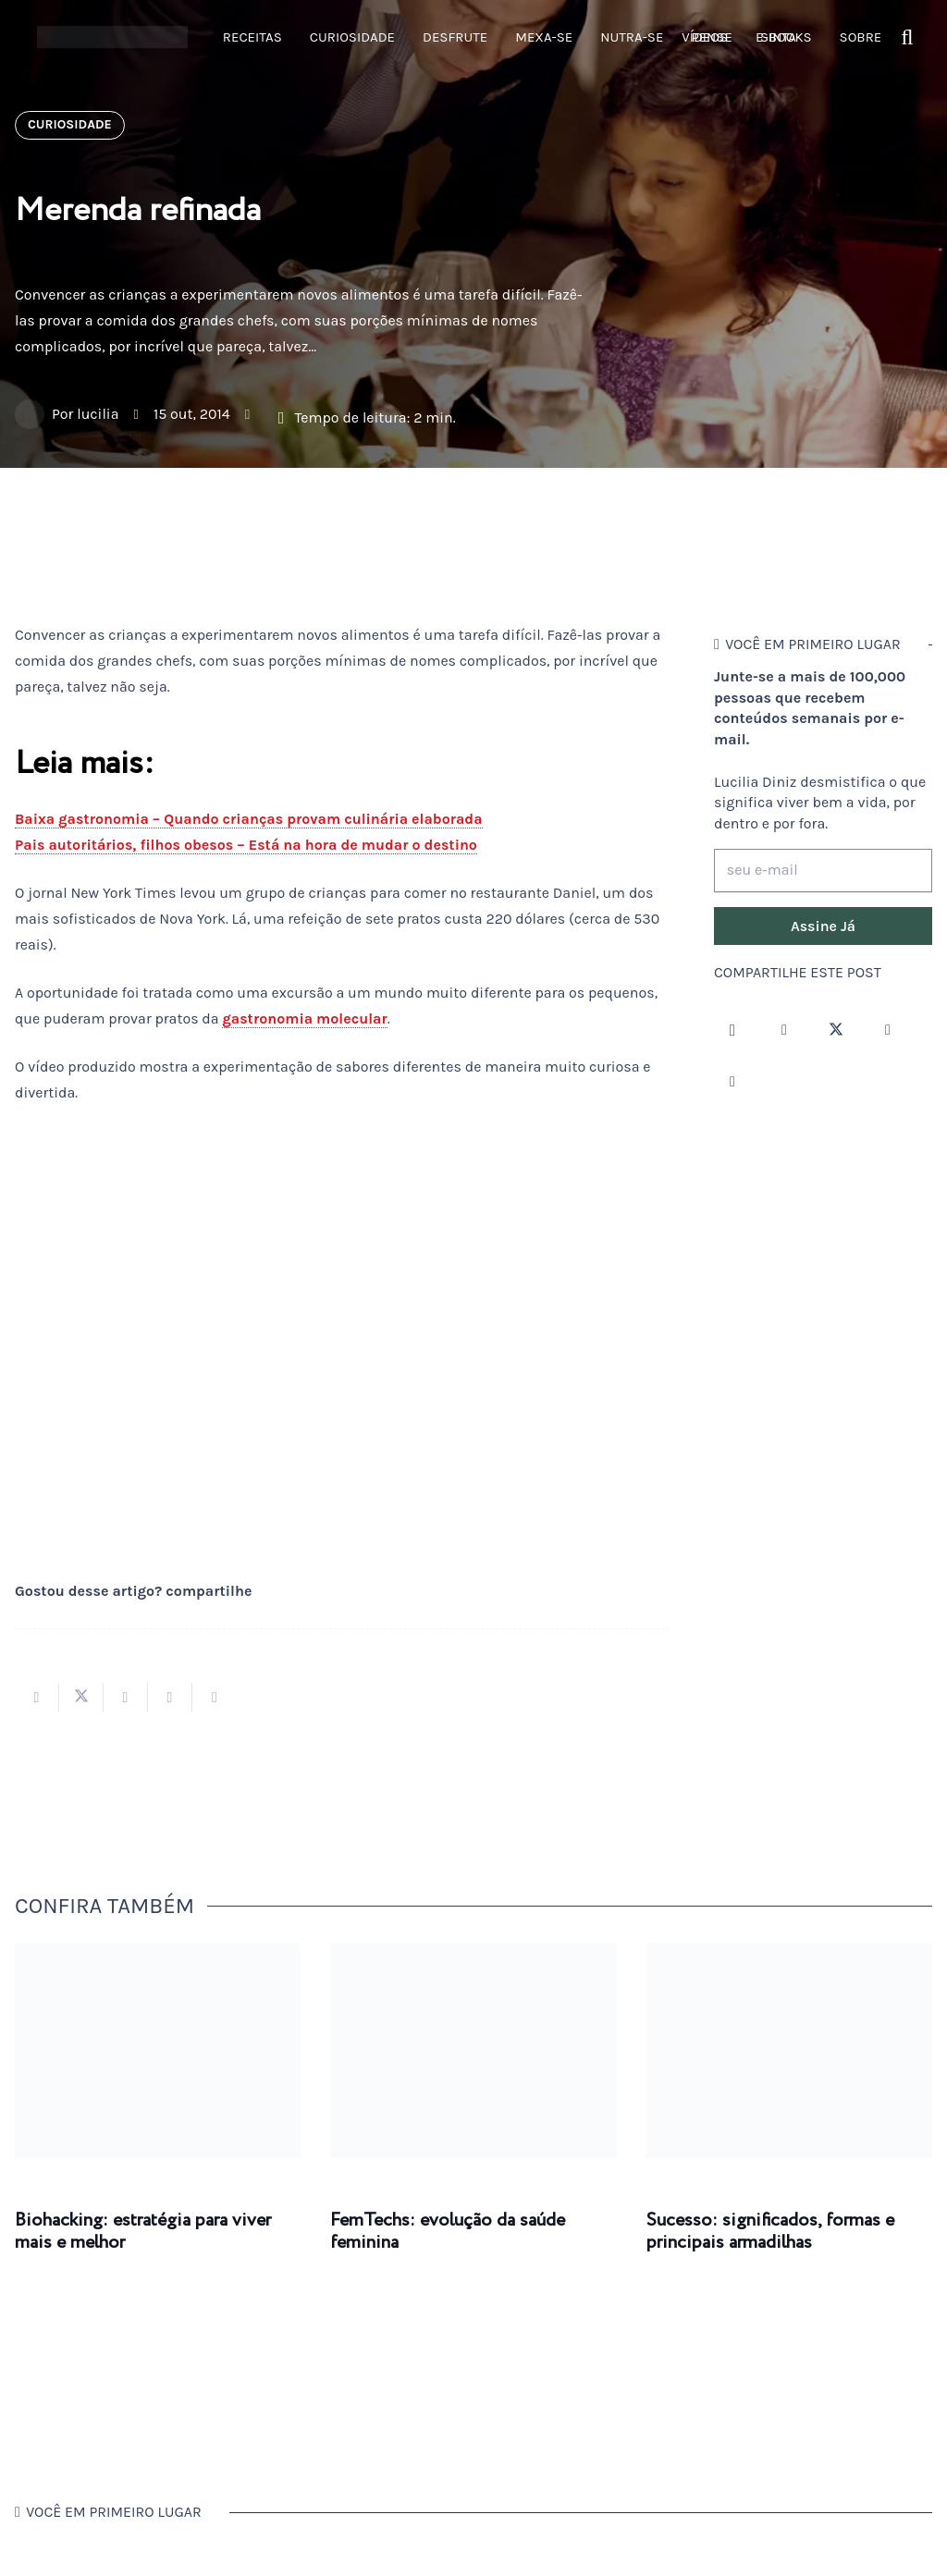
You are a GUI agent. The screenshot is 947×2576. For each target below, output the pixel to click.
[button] (907, 37)
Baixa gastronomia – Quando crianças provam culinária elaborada (249, 819)
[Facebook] (784, 1030)
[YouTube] (887, 1030)
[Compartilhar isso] (37, 1697)
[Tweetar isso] (81, 1697)
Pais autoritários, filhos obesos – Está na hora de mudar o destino (246, 844)
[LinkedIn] (732, 1081)
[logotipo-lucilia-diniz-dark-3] (112, 37)
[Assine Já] (823, 926)
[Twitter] (836, 1030)
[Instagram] (732, 1030)
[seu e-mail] (823, 870)
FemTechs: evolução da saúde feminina (447, 2231)
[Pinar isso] (170, 1697)
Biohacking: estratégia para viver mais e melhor (143, 2231)
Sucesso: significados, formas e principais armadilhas (770, 2231)
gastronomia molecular (304, 1018)
